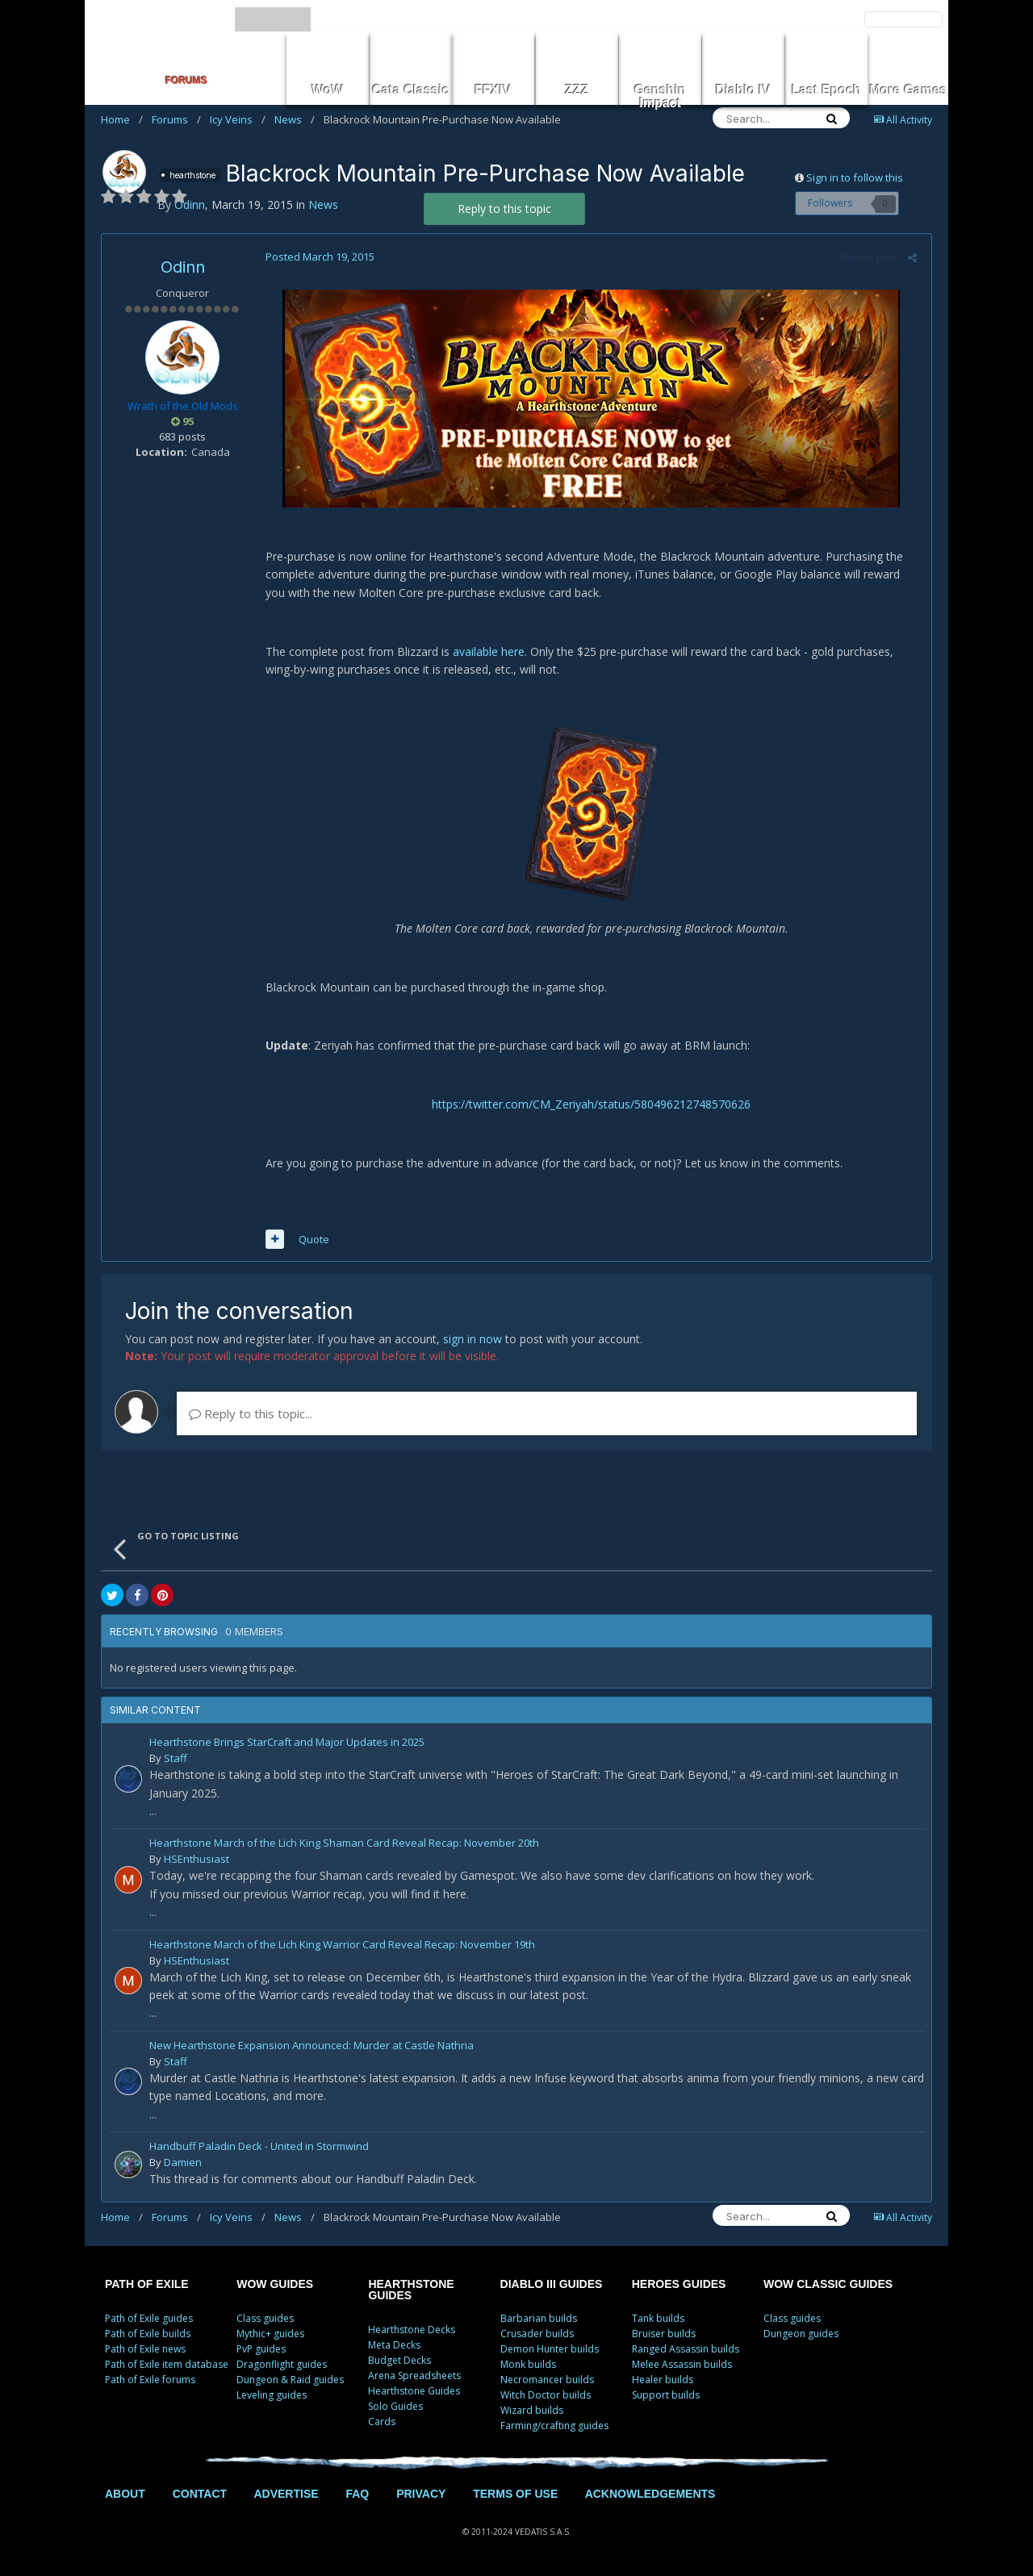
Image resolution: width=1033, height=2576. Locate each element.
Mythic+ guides (270, 2333)
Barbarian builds (538, 2318)
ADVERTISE (285, 2493)
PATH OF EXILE (147, 2283)
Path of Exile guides (149, 2318)
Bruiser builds (664, 2333)
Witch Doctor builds (545, 2395)
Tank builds (658, 2318)
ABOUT (125, 2493)
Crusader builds (537, 2333)
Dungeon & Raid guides (290, 2379)
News (294, 119)
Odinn (183, 267)
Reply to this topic (504, 208)
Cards (381, 2421)
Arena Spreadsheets (414, 2375)
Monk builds (528, 2364)
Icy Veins (238, 119)
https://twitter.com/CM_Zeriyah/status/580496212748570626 (591, 1104)
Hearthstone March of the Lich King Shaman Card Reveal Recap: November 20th (344, 1844)
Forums (176, 119)
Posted (317, 256)
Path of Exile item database (166, 2364)
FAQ (357, 2493)
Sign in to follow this (854, 177)
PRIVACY (420, 2493)
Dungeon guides (801, 2333)
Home (122, 119)
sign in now (472, 1338)
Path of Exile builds (147, 2333)
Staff (175, 1758)
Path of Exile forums (150, 2379)
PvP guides (261, 2349)
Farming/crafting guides (554, 2425)
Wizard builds (531, 2410)
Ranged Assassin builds (685, 2349)
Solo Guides (395, 2406)
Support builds (666, 2395)
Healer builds (662, 2379)
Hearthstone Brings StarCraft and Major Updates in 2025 (286, 1743)
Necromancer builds (547, 2379)
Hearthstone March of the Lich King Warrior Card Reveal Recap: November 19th (342, 1945)
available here (486, 651)
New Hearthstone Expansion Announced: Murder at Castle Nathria (311, 2046)
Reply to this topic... (250, 1413)
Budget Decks (399, 2360)
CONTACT (200, 2493)
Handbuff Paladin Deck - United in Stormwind (259, 2147)
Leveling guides (271, 2395)
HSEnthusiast (196, 1859)
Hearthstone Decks (411, 2329)
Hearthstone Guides (414, 2391)
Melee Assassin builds (682, 2364)
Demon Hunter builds (549, 2349)
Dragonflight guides (281, 2364)
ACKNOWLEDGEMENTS (650, 2493)
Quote (311, 1239)
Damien (183, 2162)
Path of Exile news (145, 2349)
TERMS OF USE (515, 2493)
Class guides (265, 2318)
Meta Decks (394, 2345)
